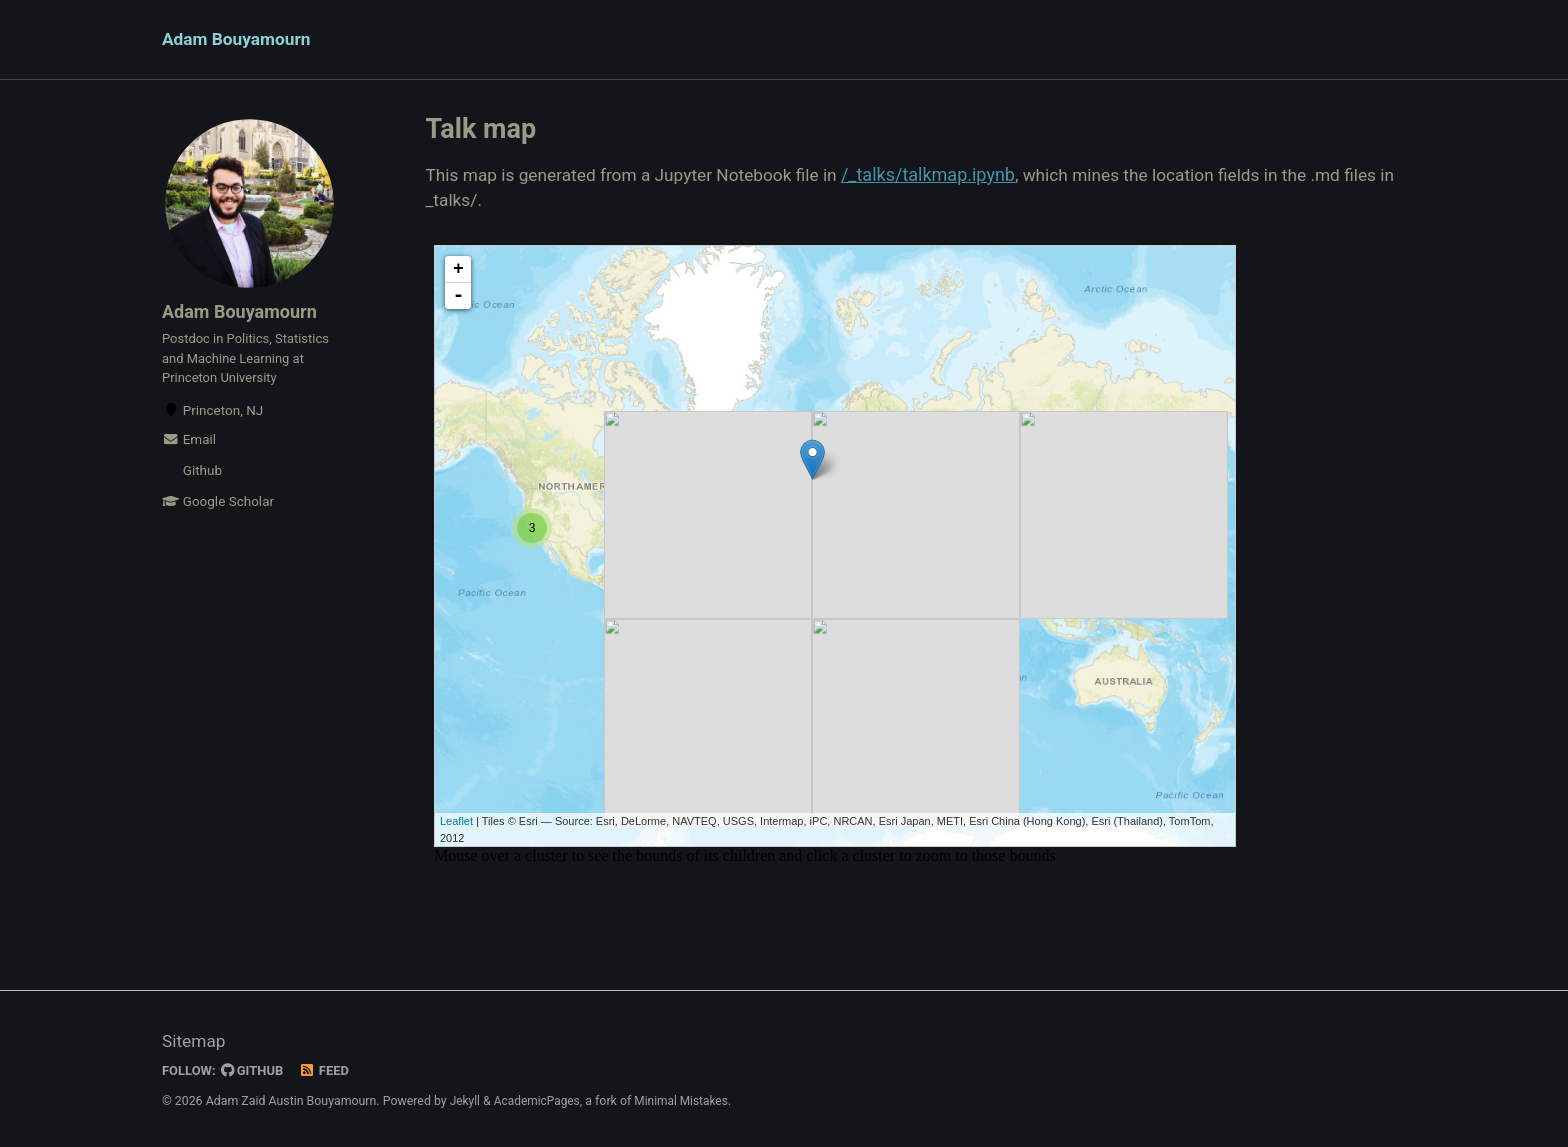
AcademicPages (539, 1101)
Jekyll (466, 1101)
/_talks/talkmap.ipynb (946, 177)
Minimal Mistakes (687, 1101)
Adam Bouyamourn (239, 40)
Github (192, 485)
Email (189, 454)
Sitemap (195, 1041)
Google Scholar (218, 516)
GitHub (255, 1070)
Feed (329, 1070)
